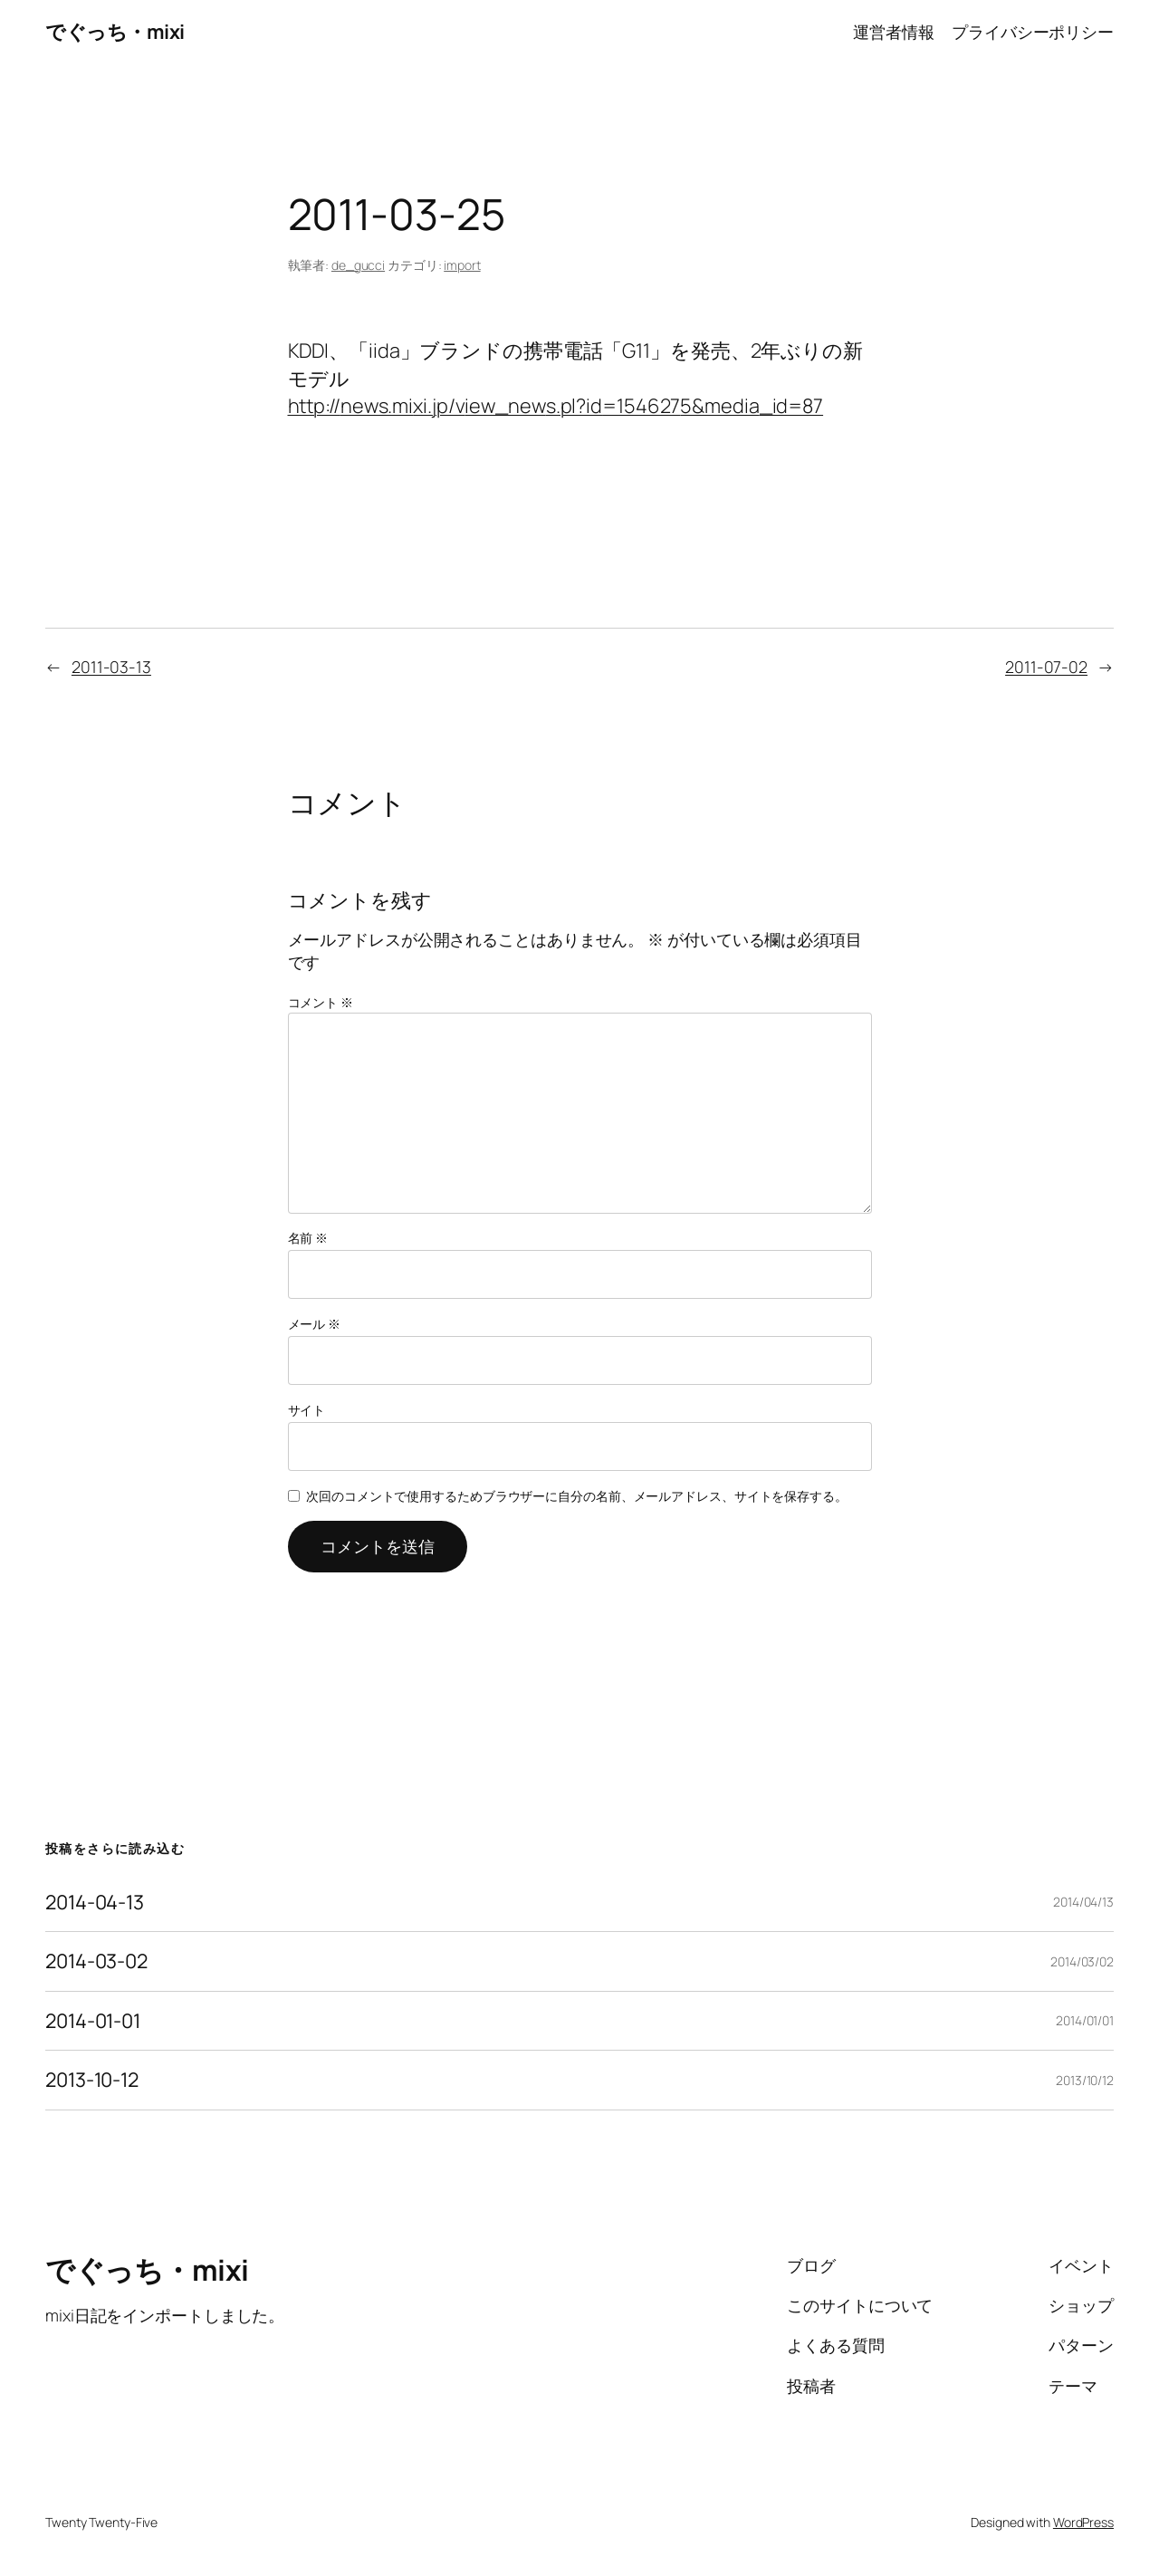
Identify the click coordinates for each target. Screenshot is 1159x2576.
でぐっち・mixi (115, 31)
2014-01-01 (92, 2021)
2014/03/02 (1082, 1961)
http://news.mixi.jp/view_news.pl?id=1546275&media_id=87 (556, 405)
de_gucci (358, 265)
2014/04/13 (1083, 1901)
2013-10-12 (92, 2080)
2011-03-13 (111, 667)
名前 (308, 1237)
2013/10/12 (1085, 2080)
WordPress (1083, 2522)
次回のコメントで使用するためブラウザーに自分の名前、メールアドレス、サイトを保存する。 (577, 1495)
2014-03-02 (96, 1961)
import (462, 265)
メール (314, 1323)
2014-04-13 (94, 1902)
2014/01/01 (1085, 2020)
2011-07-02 (1046, 667)
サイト (307, 1409)
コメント (320, 1002)
